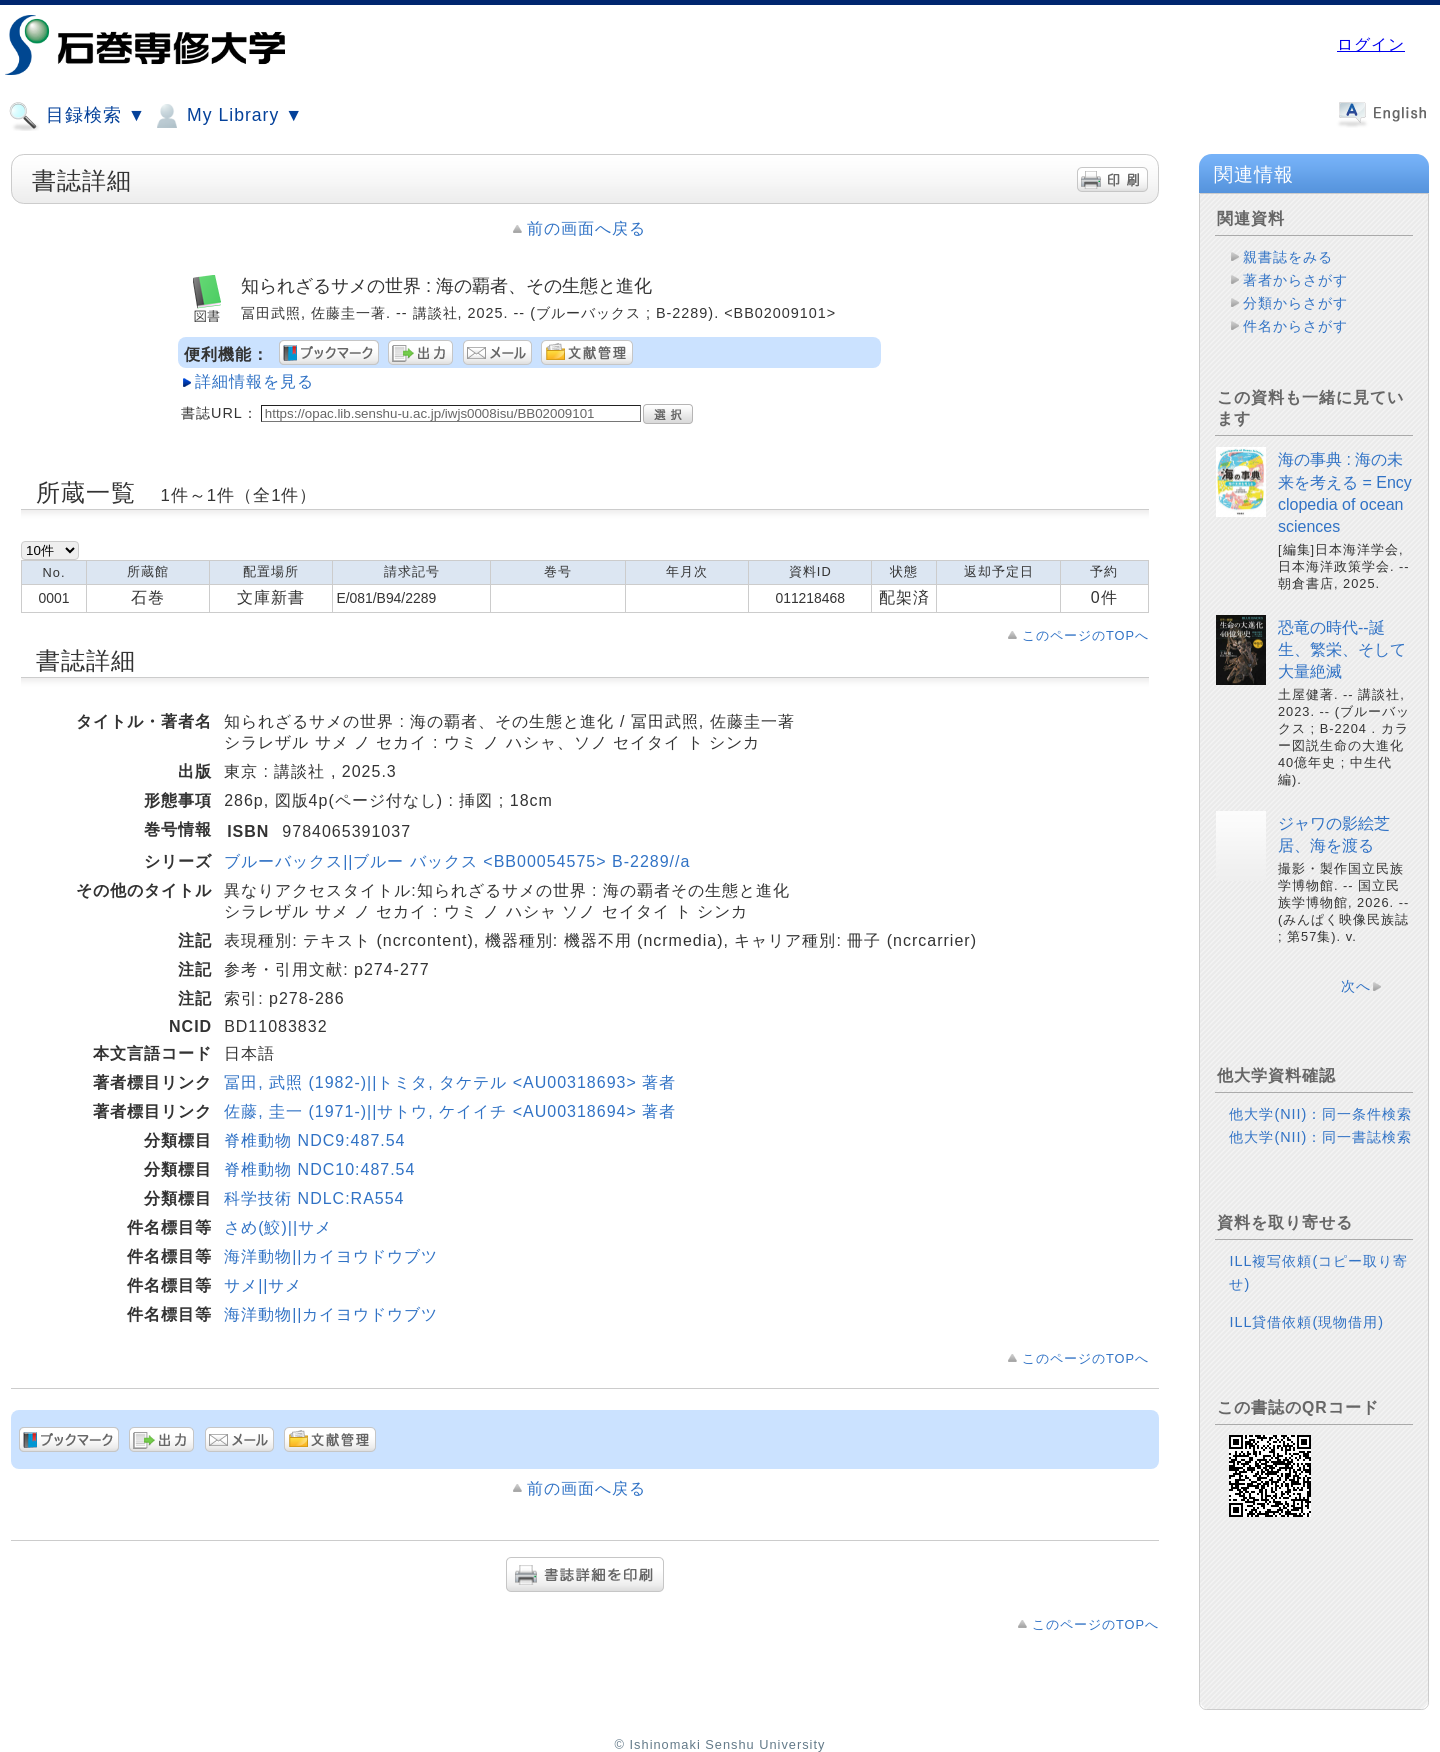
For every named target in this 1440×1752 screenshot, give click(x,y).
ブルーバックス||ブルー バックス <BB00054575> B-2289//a (457, 861)
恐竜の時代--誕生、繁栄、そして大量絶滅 (1342, 650)
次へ (1356, 986)
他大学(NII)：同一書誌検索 (1320, 1137)
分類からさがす (1295, 303)
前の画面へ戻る (586, 228)
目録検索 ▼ (77, 116)
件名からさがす (1295, 326)
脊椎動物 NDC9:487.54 (314, 1140)
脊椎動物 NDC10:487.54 (319, 1169)
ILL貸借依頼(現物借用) (1306, 1322)
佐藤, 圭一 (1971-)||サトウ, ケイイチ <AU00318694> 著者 (450, 1111)
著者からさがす (1295, 280)
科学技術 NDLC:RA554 (314, 1198)
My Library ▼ (227, 116)
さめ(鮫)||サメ (278, 1227)
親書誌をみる (1288, 257)
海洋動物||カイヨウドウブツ (331, 1256)
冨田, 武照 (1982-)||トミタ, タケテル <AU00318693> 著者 (450, 1082)
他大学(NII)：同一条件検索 (1320, 1114)
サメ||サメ (263, 1285)
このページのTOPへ (1085, 635)
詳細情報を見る (254, 381)
